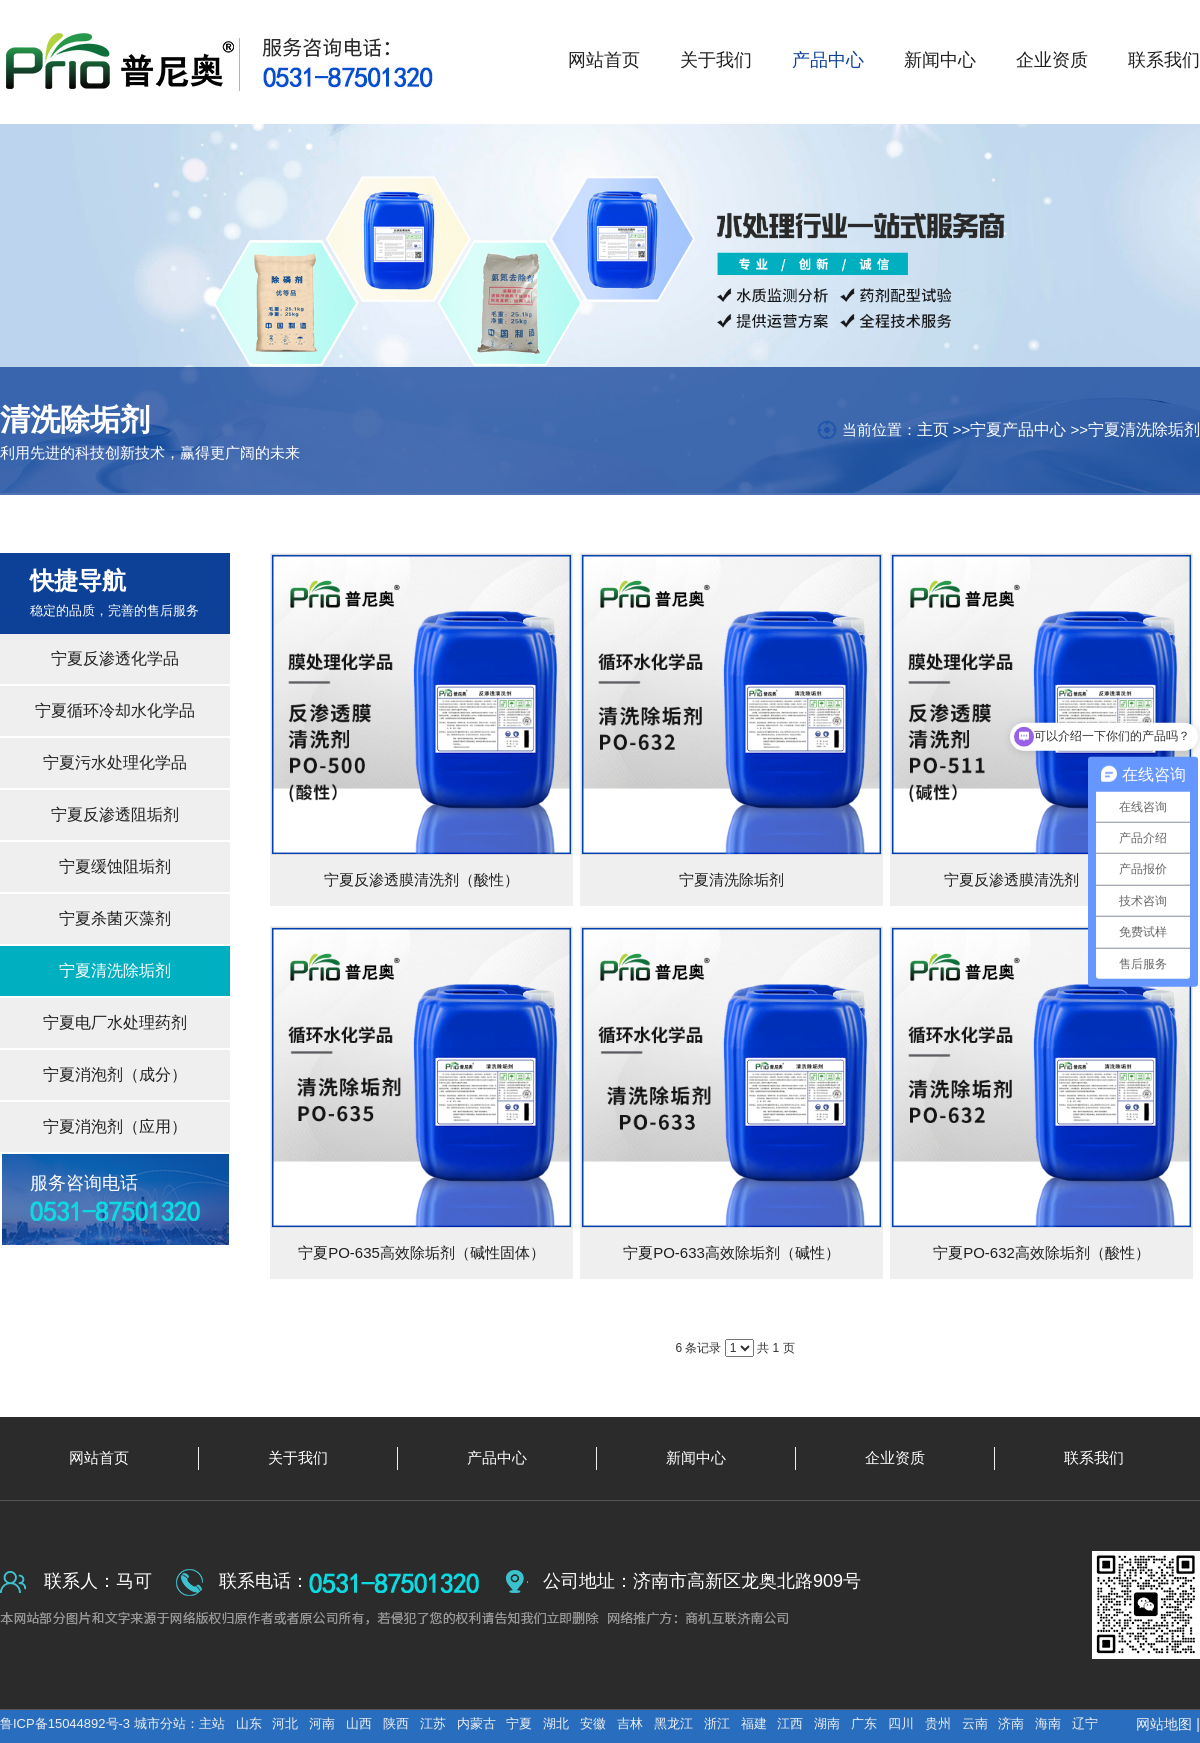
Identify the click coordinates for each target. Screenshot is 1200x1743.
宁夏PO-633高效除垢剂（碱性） (731, 1252)
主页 (933, 429)
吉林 (630, 1723)
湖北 (556, 1723)
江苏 (433, 1723)
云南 (975, 1723)
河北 (285, 1723)
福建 (754, 1723)
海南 (1048, 1723)
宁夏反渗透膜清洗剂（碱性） (1041, 879)
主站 (212, 1723)
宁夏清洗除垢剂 (1144, 429)
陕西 (396, 1723)
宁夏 (519, 1723)
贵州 (938, 1723)
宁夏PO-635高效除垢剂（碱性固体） (421, 1252)
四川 (901, 1723)
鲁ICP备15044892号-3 (67, 1723)
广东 (864, 1723)
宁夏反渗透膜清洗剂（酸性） (421, 879)
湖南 (827, 1723)
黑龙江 (673, 1723)
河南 (322, 1723)
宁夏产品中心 (1018, 429)
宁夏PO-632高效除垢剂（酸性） (1041, 1252)
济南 (1011, 1723)
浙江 (717, 1723)
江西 (790, 1723)
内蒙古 (476, 1723)
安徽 (593, 1723)
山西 (359, 1723)
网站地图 (1164, 1724)
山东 (249, 1723)
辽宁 (1085, 1723)
